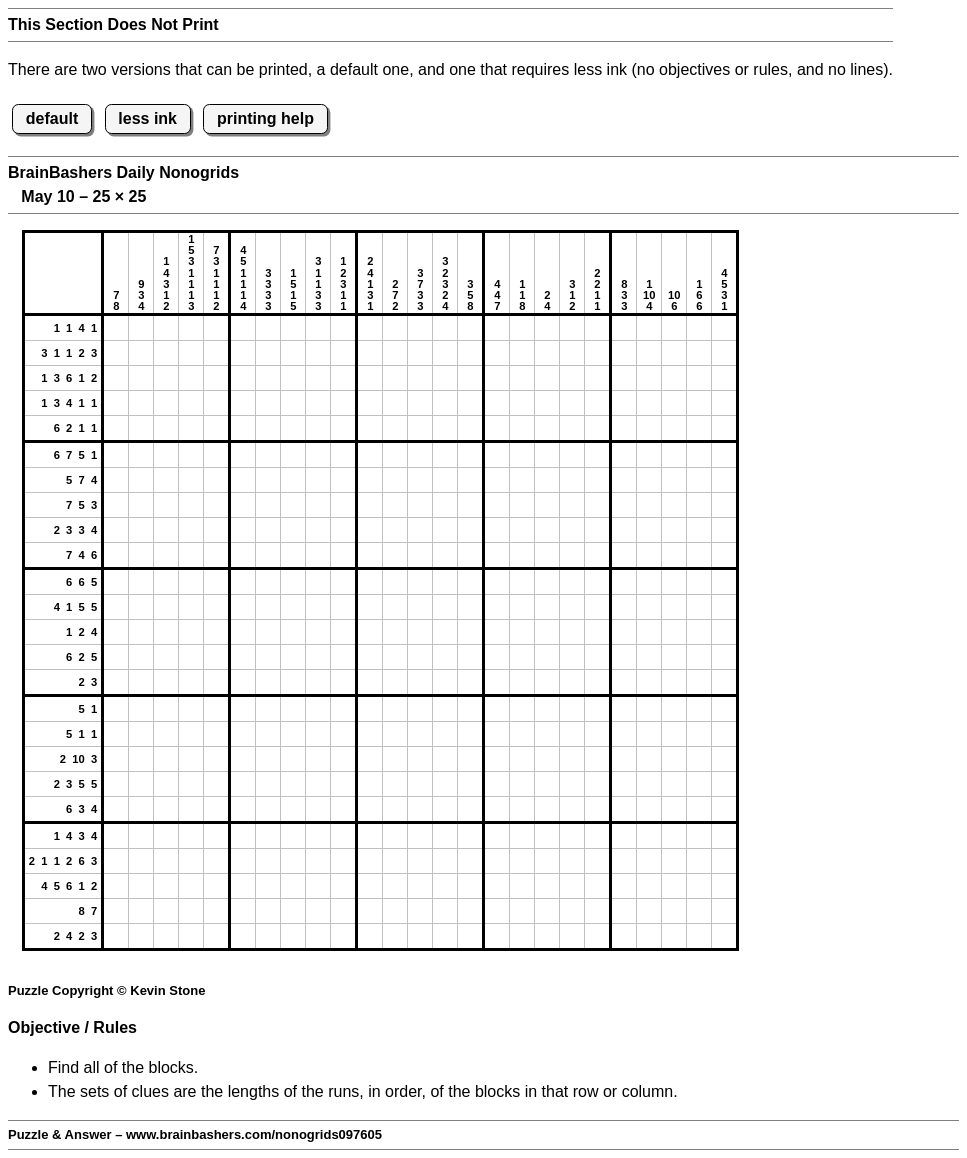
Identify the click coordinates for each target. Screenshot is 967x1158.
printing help (265, 118)
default (52, 118)
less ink (147, 118)
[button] (116, 328)
